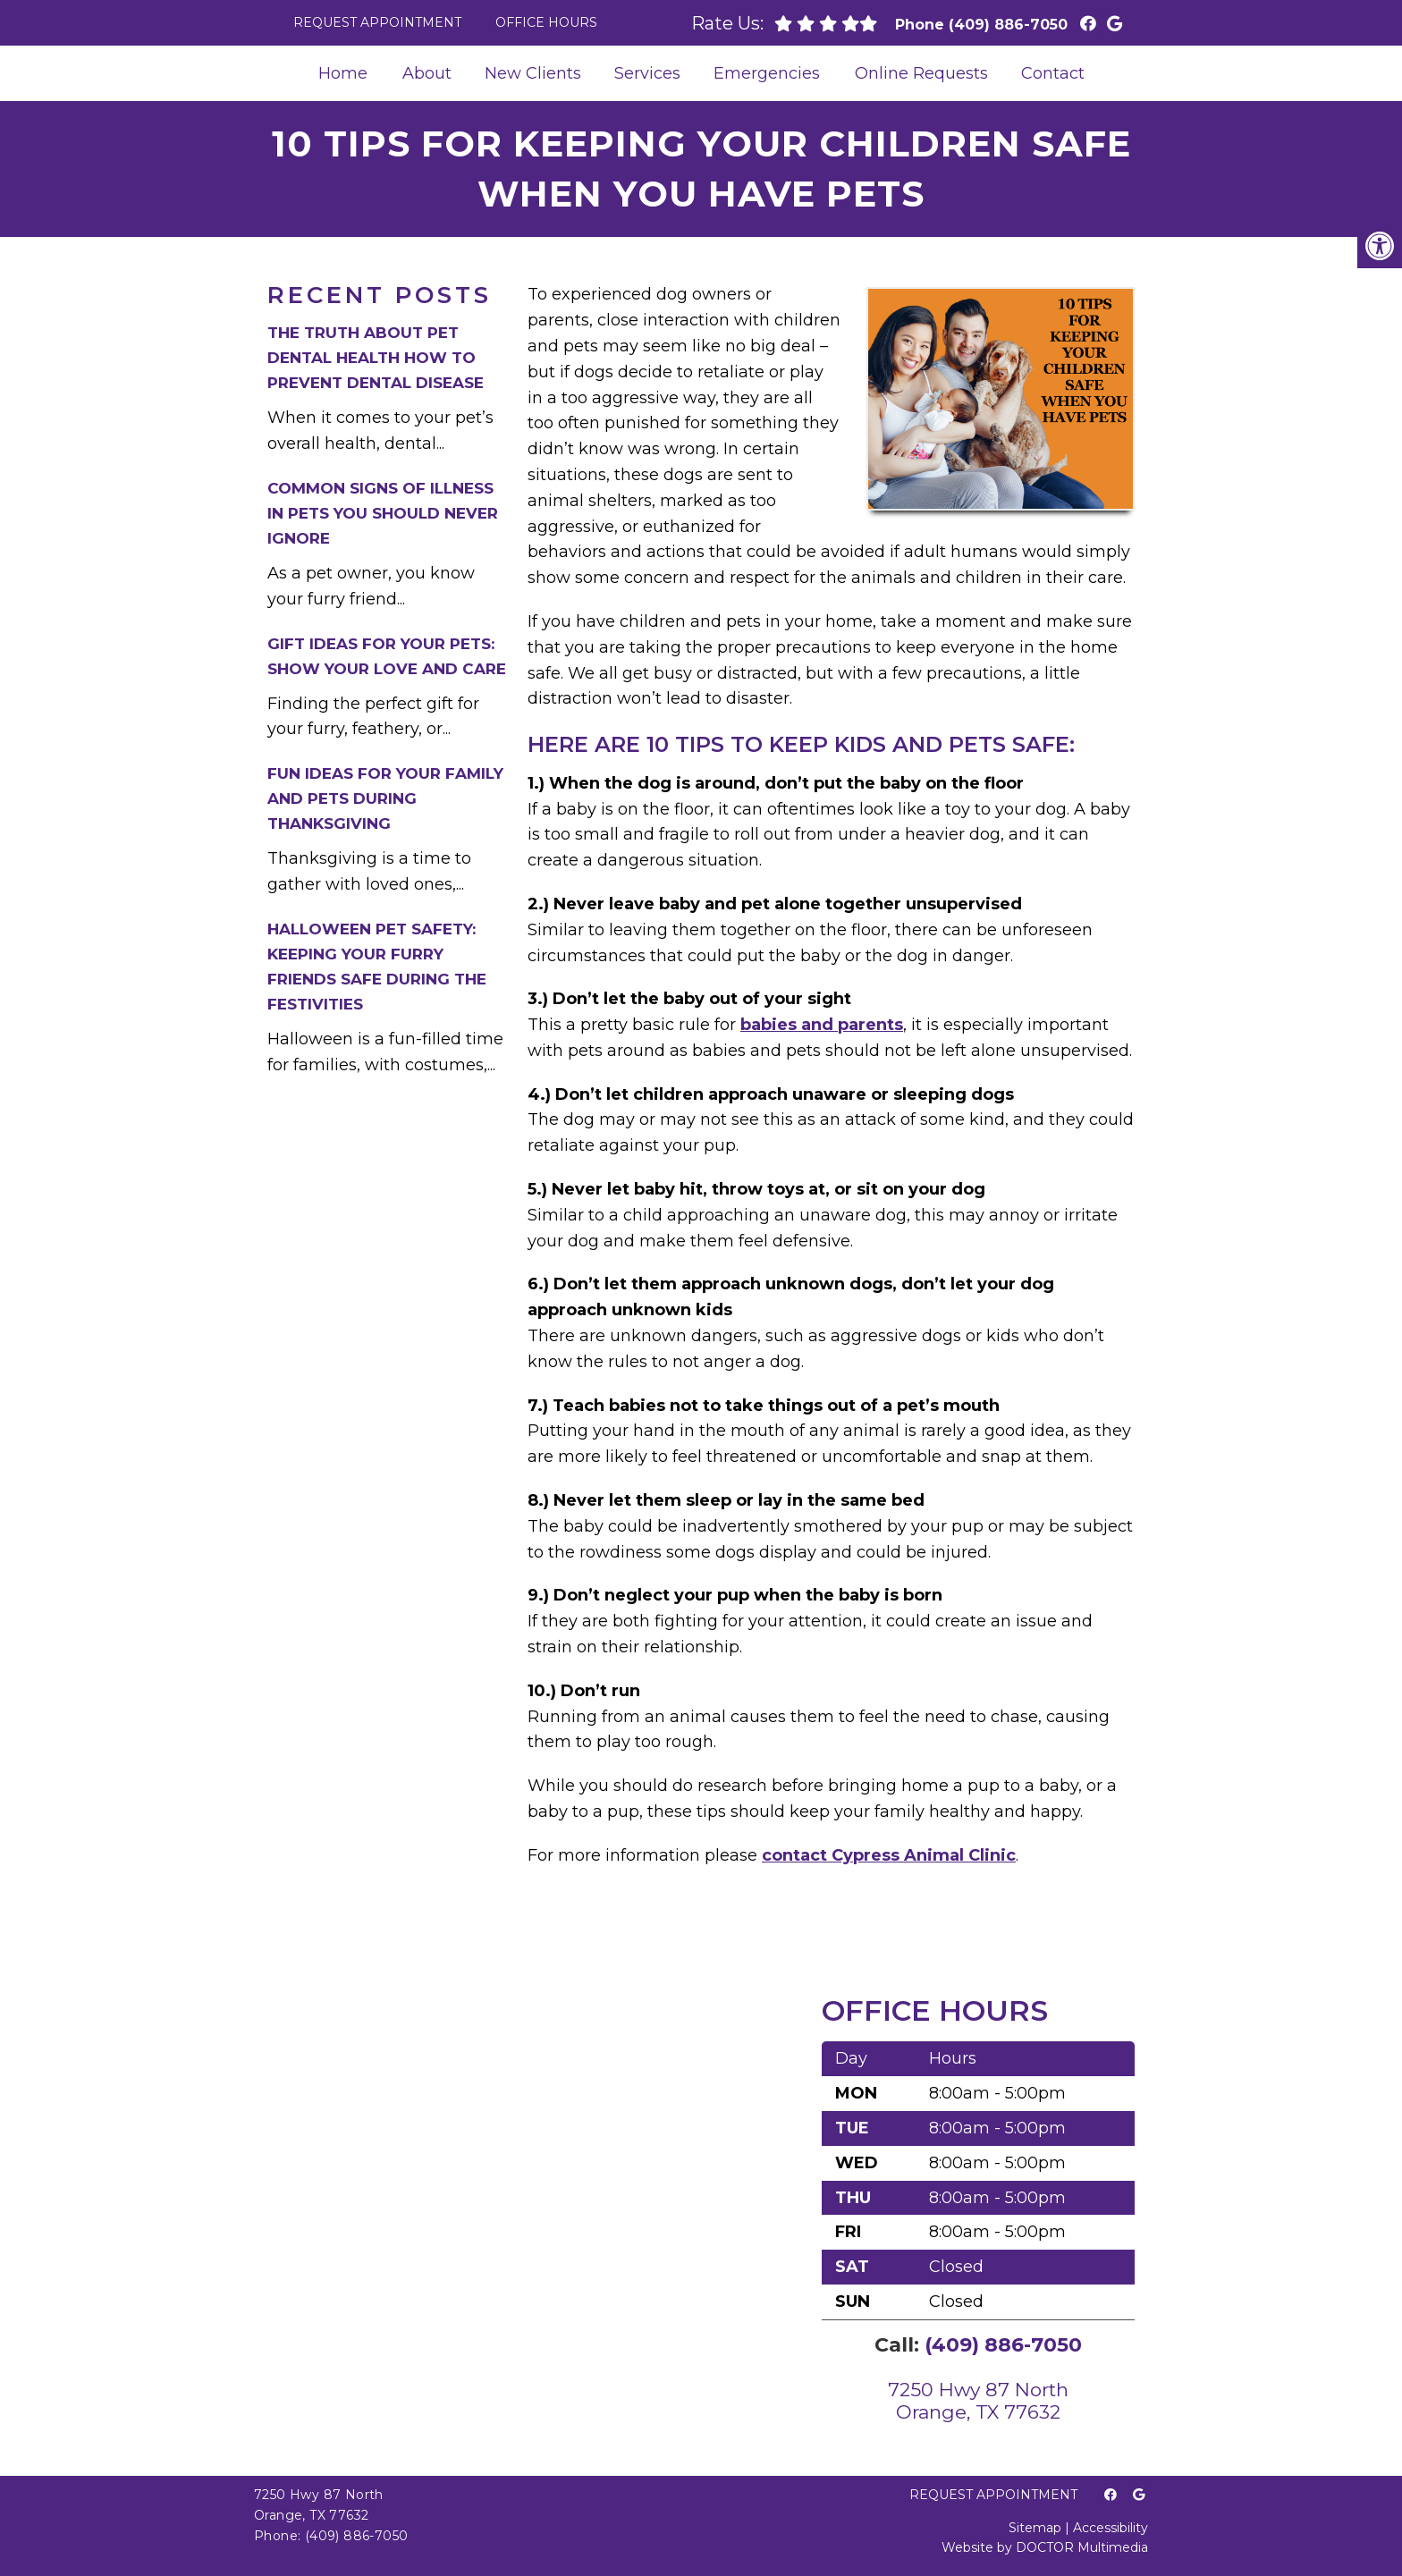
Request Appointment (377, 22)
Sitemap (1035, 2528)
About (427, 73)
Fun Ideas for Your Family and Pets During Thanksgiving (385, 798)
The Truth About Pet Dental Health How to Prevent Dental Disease (375, 358)
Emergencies (767, 73)
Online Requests (921, 73)
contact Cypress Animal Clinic (889, 1855)
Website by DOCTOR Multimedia (1045, 2547)
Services (647, 73)
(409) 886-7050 (1008, 24)
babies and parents (821, 1025)
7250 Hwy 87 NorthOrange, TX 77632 (978, 2400)
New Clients (533, 73)
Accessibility (1110, 2528)
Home (342, 73)
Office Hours (546, 22)
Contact (1053, 73)
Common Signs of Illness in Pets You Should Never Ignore (382, 513)
